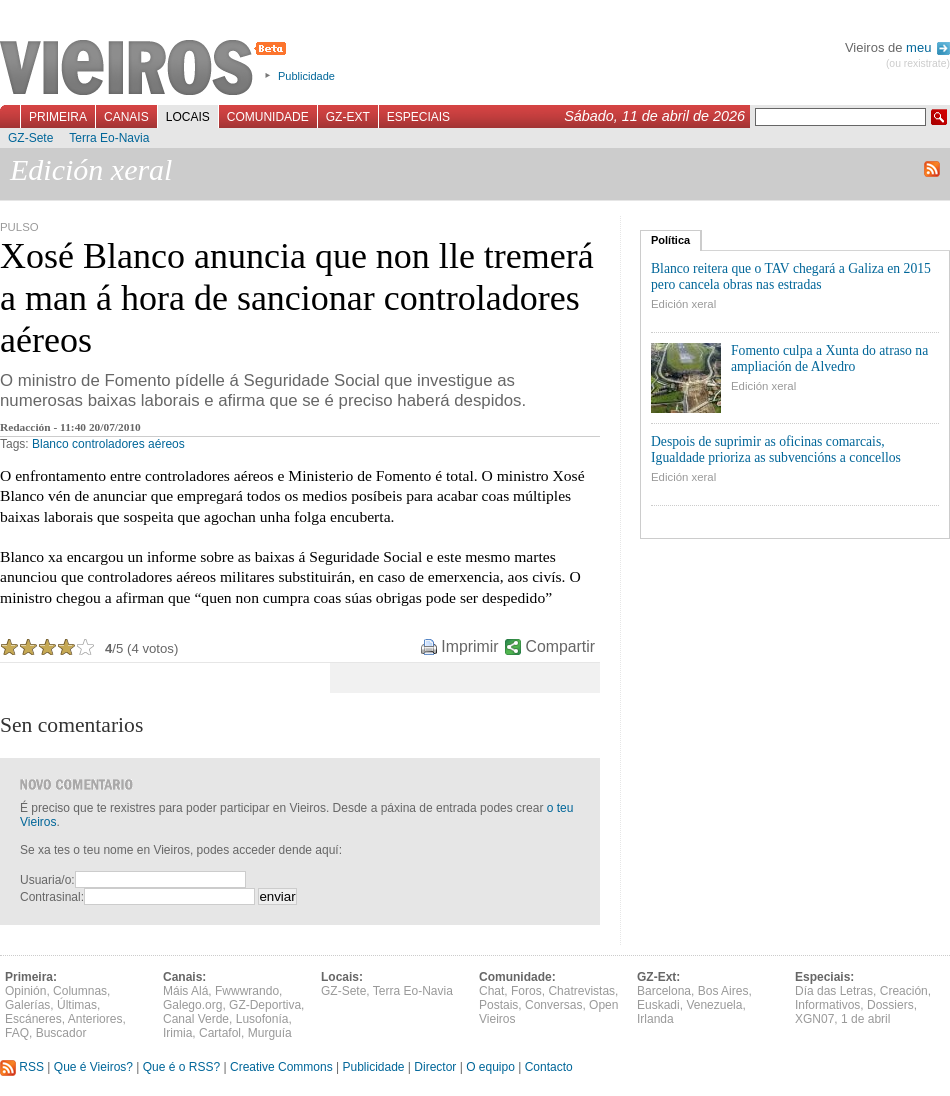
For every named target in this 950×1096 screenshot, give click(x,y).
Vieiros (146, 69)
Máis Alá (185, 991)
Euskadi (658, 1005)
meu (928, 47)
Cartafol (220, 1033)
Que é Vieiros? (93, 1067)
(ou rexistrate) (918, 63)
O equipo (490, 1067)
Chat (491, 991)
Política (670, 240)
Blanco (50, 444)
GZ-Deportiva (265, 1005)
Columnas (80, 991)
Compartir (560, 646)
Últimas (77, 1005)
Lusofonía (262, 1019)
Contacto (549, 1067)
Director (435, 1067)
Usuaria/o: (47, 880)
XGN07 (814, 1019)
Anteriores (95, 1019)
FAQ (17, 1033)
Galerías (27, 1005)
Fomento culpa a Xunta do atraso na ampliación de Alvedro (829, 358)
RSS (22, 1067)
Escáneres (33, 1019)
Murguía (270, 1033)
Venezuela (714, 1005)
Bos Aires (723, 991)
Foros (526, 991)
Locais (188, 117)
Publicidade (306, 76)
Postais (498, 1005)
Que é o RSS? (181, 1067)
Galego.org (192, 1005)
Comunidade (268, 117)
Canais (126, 117)
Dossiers (890, 1005)
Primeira (58, 117)
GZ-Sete (30, 138)
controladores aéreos (128, 444)
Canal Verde (196, 1019)
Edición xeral (683, 304)
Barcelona (664, 991)
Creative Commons (281, 1067)
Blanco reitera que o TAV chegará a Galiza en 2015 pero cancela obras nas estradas (791, 276)
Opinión (25, 991)
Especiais (418, 117)
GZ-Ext (348, 117)
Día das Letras (834, 991)
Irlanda (655, 1019)
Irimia (177, 1033)
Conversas (553, 1005)
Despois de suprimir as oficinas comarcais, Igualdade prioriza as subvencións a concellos (776, 449)
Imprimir (469, 646)
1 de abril (865, 1019)
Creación (904, 991)
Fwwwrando (247, 991)
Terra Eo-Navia (109, 138)
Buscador (61, 1033)
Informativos (827, 1005)
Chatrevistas (581, 991)
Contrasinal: (52, 897)
